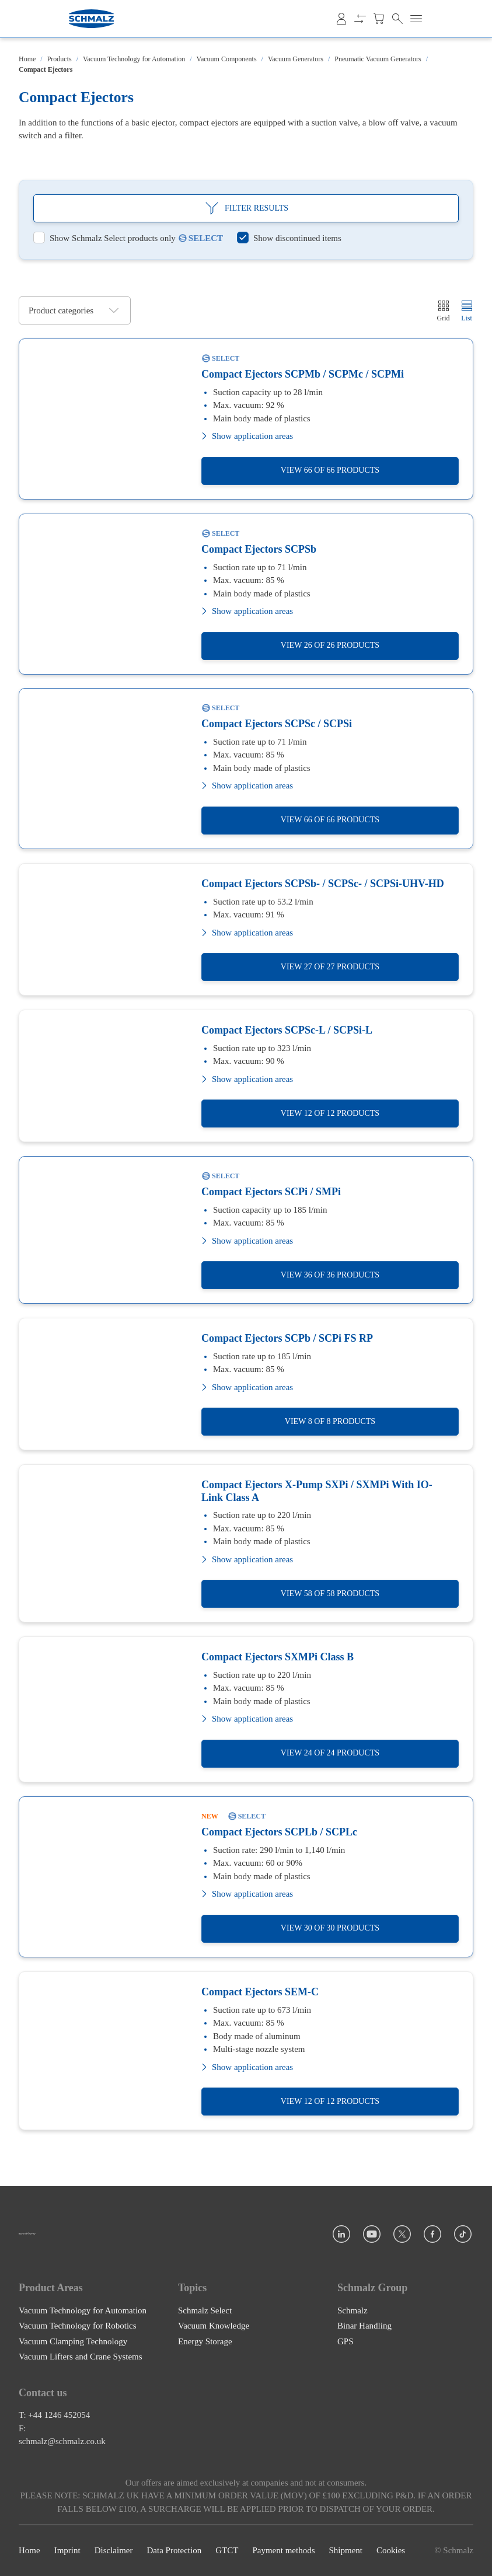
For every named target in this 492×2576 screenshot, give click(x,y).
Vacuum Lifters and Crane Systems (80, 2356)
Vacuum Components (227, 59)
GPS (345, 2341)
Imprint (67, 2551)
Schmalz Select (205, 2310)
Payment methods (283, 2551)
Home (27, 59)
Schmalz (352, 2310)
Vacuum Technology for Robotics (78, 2325)
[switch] (104, 238)
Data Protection (173, 2551)
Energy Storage (205, 2341)
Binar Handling (364, 2325)
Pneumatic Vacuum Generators (377, 59)
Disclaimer (114, 2551)
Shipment (345, 2551)
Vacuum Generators (295, 59)
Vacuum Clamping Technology (73, 2341)
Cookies (390, 2551)
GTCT (226, 2551)
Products (59, 59)
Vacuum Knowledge (213, 2325)
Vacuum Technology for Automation (134, 59)
